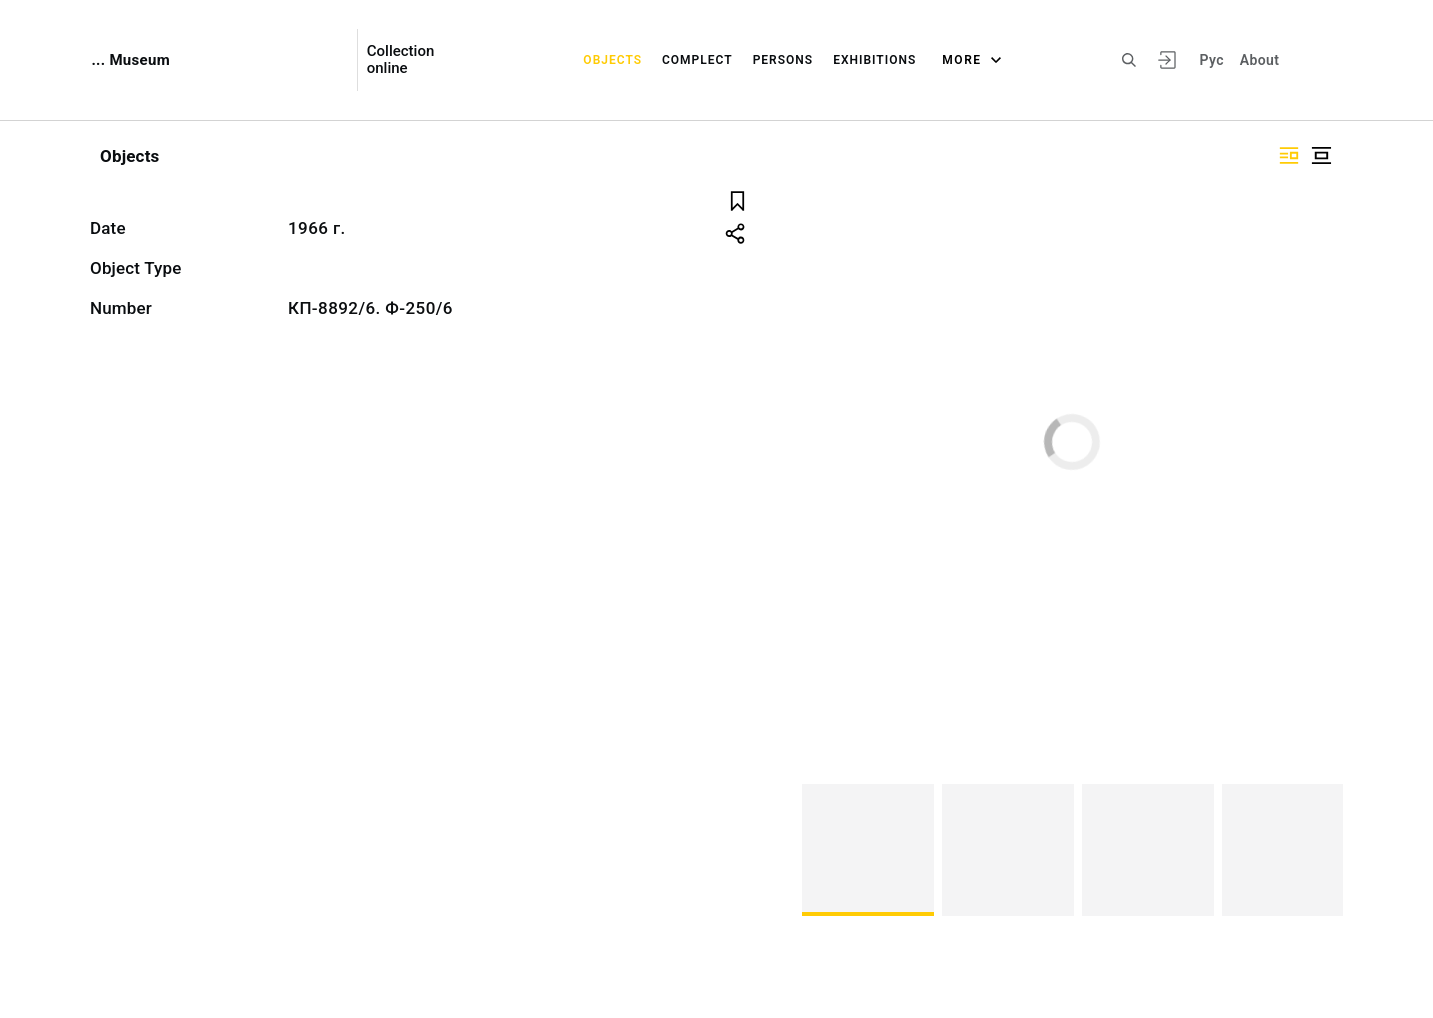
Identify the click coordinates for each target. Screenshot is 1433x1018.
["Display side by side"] (1289, 155)
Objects (612, 60)
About (1259, 60)
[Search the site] (1129, 60)
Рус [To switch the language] (1212, 60)
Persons (783, 60)
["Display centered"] (1321, 155)
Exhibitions (874, 60)
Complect (697, 60)
